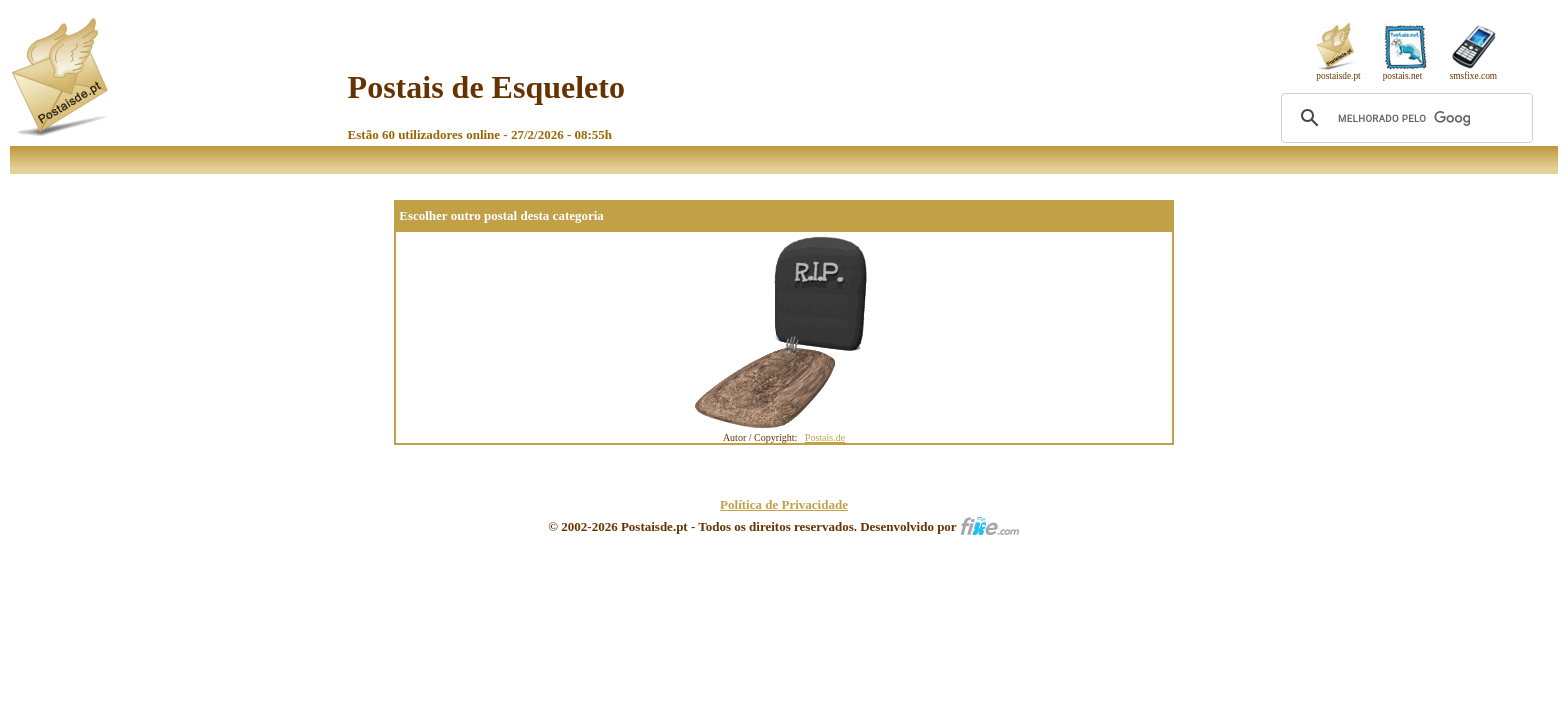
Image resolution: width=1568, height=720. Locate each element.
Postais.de (825, 437)
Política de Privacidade (784, 504)
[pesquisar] (1404, 118)
